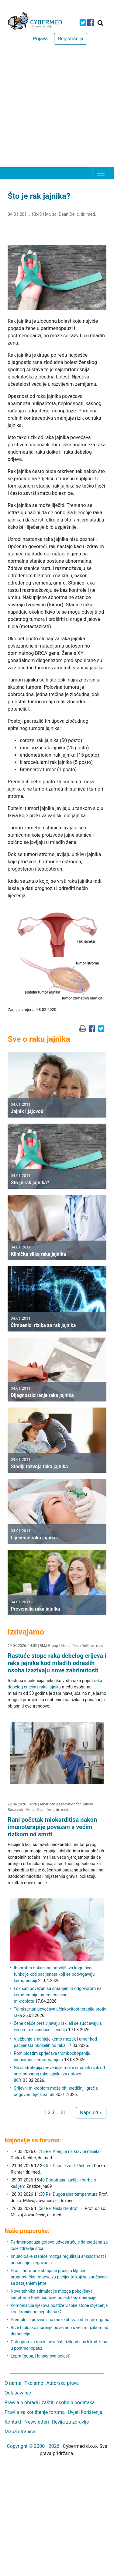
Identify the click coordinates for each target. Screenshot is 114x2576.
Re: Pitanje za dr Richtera (69, 2165)
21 (63, 2112)
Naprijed (91, 2112)
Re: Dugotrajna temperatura (72, 2194)
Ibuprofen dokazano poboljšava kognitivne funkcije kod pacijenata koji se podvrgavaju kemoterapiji (54, 1974)
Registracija (70, 39)
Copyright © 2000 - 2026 (33, 2446)
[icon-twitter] (83, 22)
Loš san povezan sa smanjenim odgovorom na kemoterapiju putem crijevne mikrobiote (58, 1995)
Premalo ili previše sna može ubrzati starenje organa (60, 2319)
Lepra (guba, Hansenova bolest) (41, 2356)
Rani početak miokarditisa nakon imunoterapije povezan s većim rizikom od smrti (52, 1827)
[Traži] (100, 22)
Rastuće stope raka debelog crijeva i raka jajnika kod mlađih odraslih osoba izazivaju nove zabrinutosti (57, 1663)
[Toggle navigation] (100, 173)
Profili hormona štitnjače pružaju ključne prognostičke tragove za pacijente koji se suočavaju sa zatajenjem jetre (59, 2277)
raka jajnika (50, 1687)
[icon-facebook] (90, 22)
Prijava (40, 39)
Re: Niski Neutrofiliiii (65, 2208)
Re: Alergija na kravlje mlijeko (73, 2151)
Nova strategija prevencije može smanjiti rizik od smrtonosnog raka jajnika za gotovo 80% (59, 2074)
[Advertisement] (57, 107)
